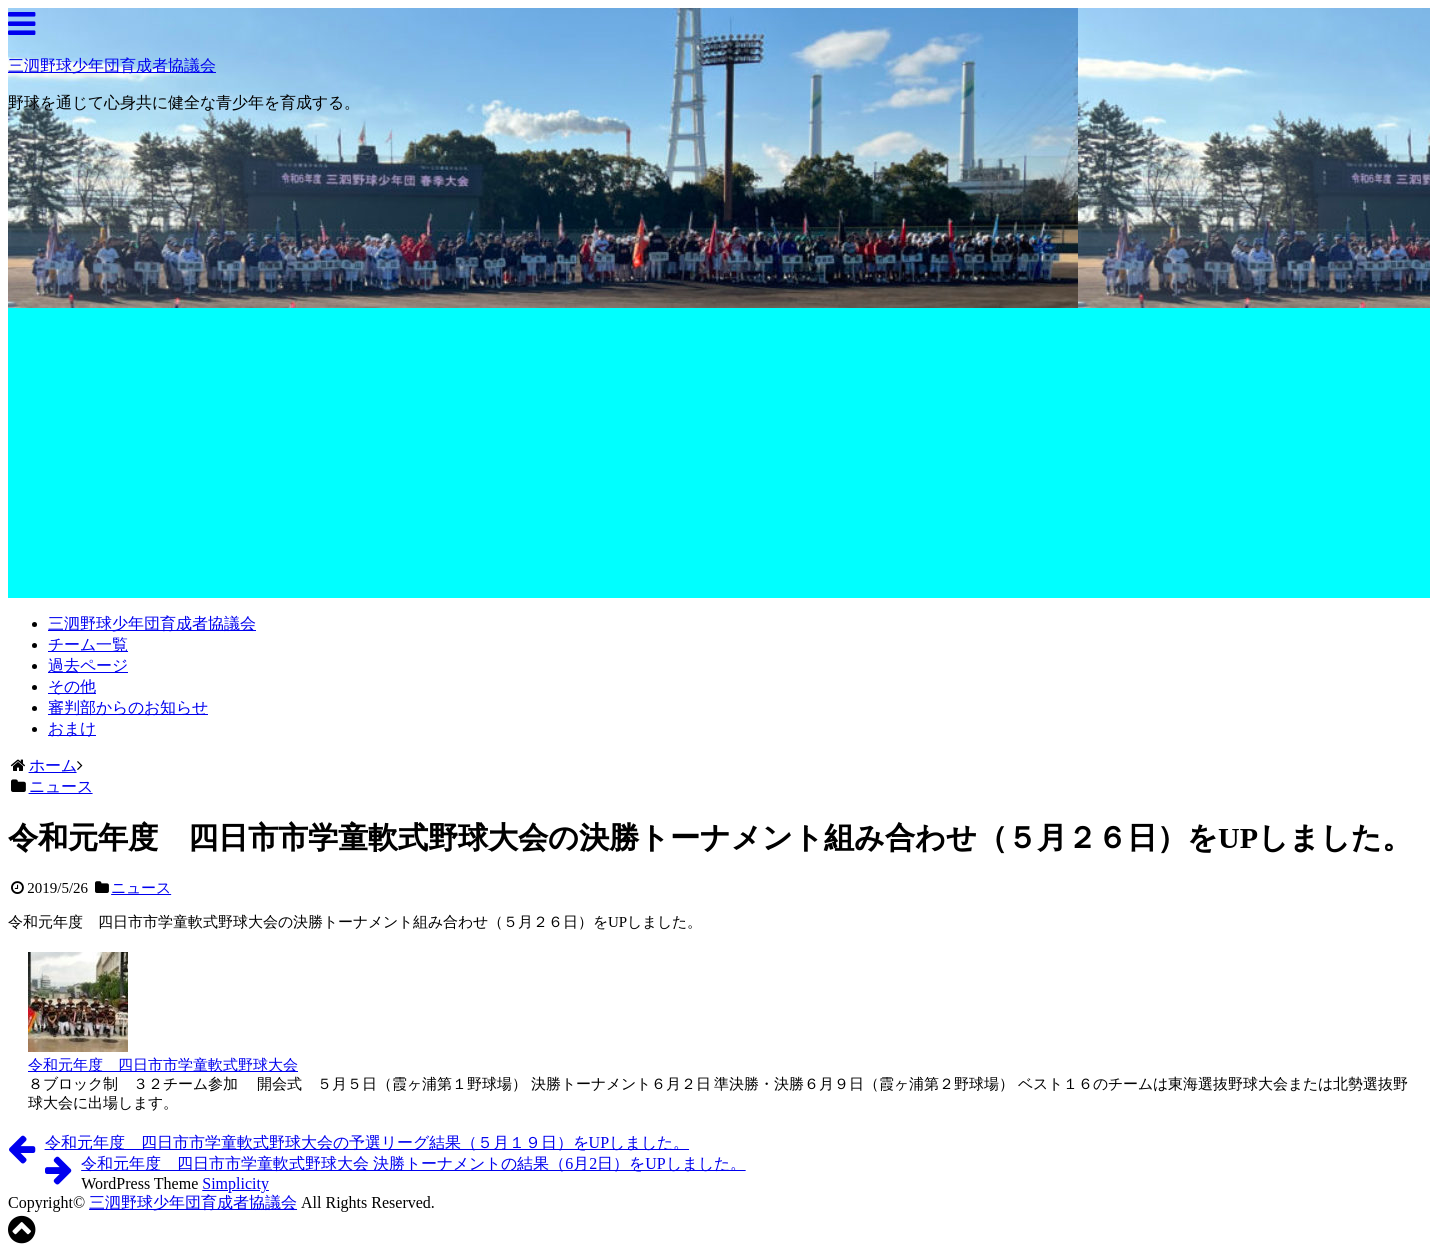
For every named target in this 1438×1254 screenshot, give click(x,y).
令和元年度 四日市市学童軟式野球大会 (163, 1065)
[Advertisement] (719, 458)
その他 (72, 686)
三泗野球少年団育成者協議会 (112, 65)
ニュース (141, 888)
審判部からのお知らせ (128, 707)
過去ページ (88, 665)
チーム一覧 (88, 644)
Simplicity (235, 1183)
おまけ (72, 728)
